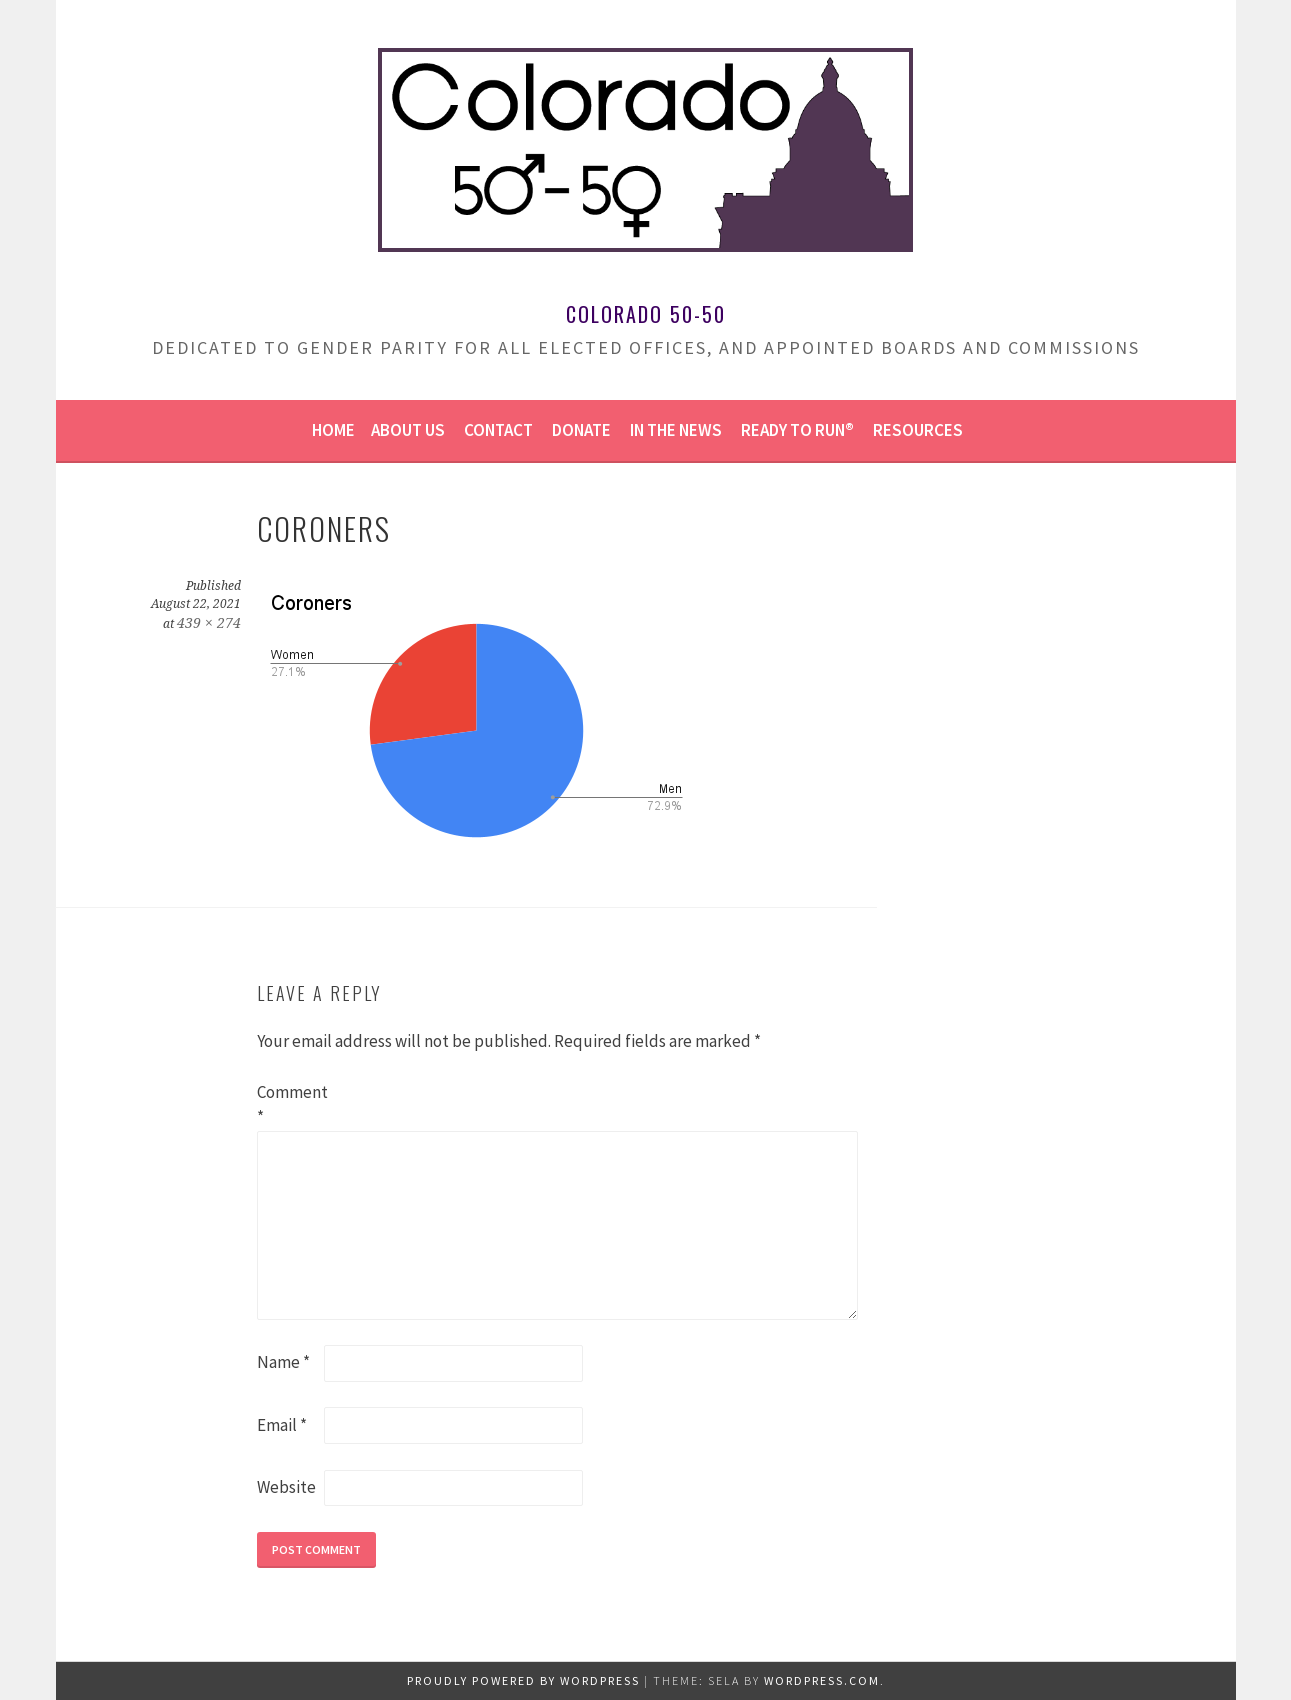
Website (286, 1487)
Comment (289, 1105)
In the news (676, 430)
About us (408, 430)
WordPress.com (822, 1680)
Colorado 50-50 (646, 314)
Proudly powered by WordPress (523, 1680)
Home (333, 430)
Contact (498, 430)
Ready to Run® (797, 430)
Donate (581, 430)
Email (282, 1425)
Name (283, 1362)
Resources (918, 430)
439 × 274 (209, 623)
